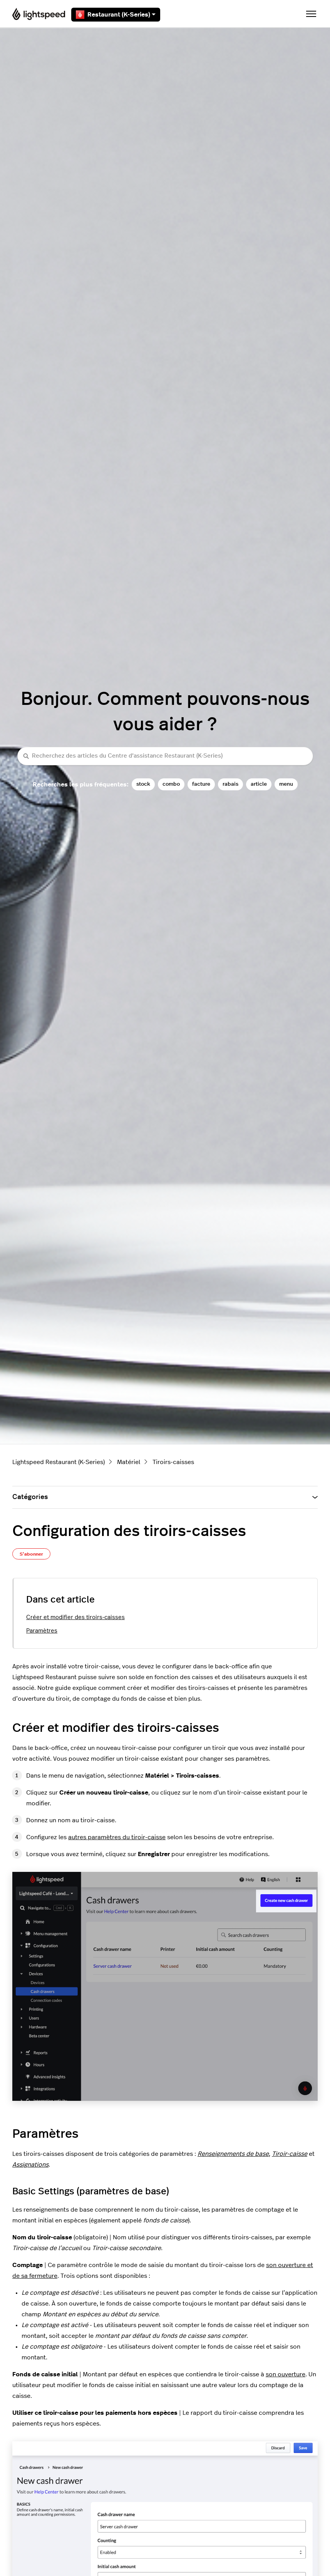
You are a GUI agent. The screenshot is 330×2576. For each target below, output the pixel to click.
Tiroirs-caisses (173, 1462)
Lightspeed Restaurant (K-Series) (58, 1462)
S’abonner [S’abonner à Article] (31, 1554)
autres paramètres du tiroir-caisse (117, 1837)
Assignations (30, 2165)
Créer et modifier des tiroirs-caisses (75, 1617)
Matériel (128, 1462)
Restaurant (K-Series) (116, 14)
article (259, 784)
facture (201, 784)
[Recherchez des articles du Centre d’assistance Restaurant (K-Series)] (165, 756)
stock (143, 784)
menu (286, 784)
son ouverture (285, 2374)
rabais (230, 784)
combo (171, 784)
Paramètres (41, 1631)
